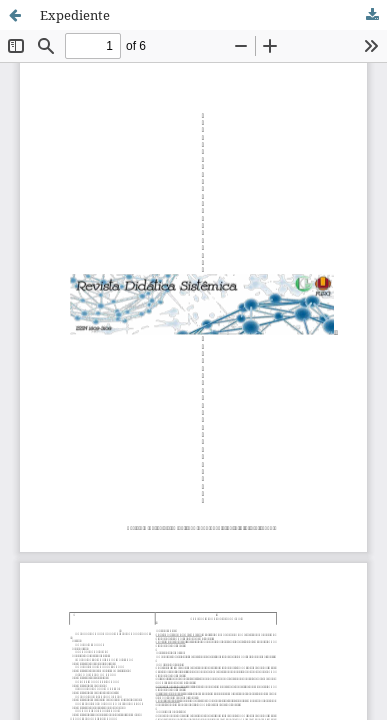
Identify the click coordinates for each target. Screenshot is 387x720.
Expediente (75, 15)
